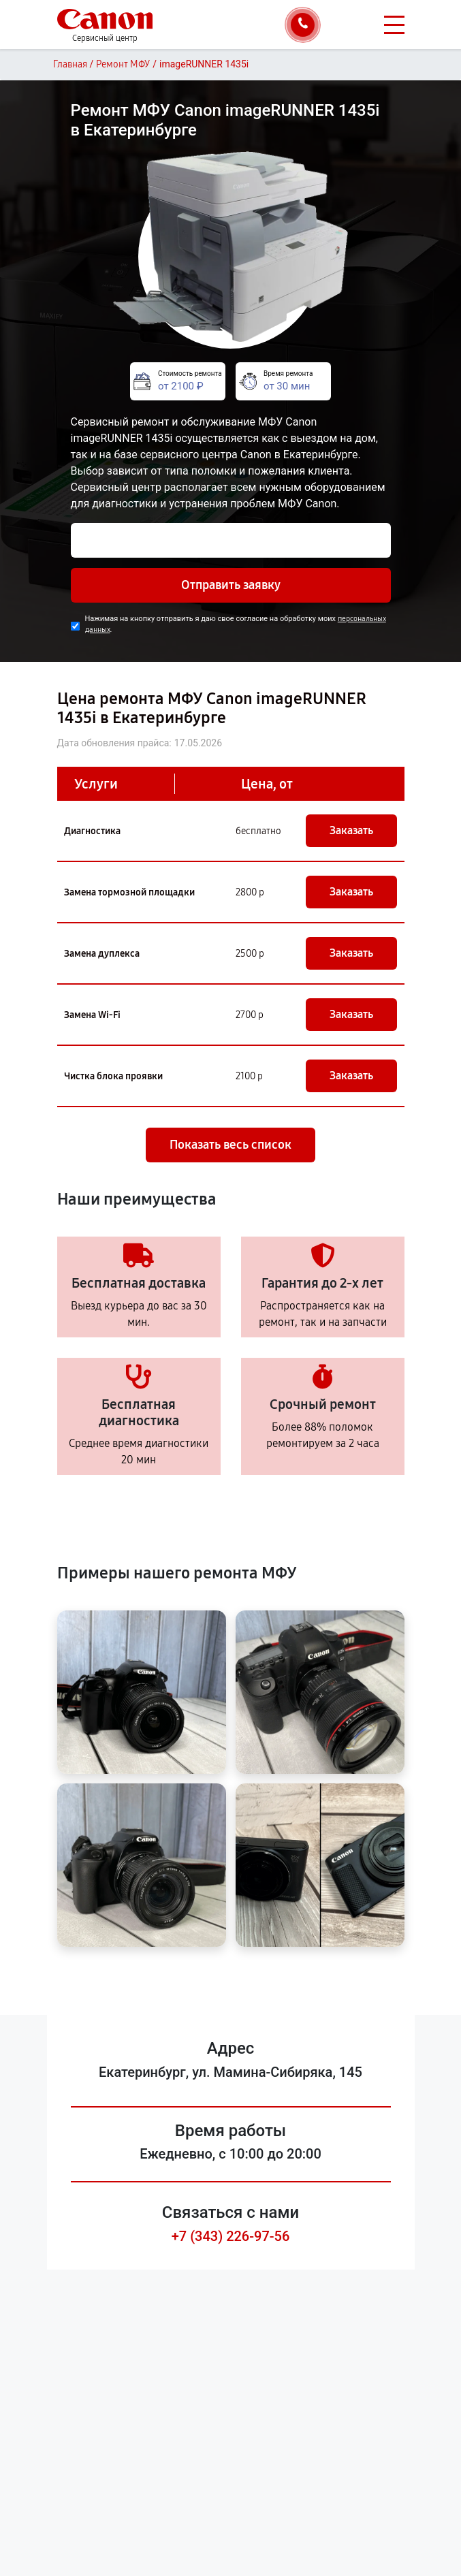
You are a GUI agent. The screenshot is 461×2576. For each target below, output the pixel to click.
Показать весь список (230, 1144)
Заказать (351, 830)
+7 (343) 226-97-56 (231, 2236)
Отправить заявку (231, 584)
